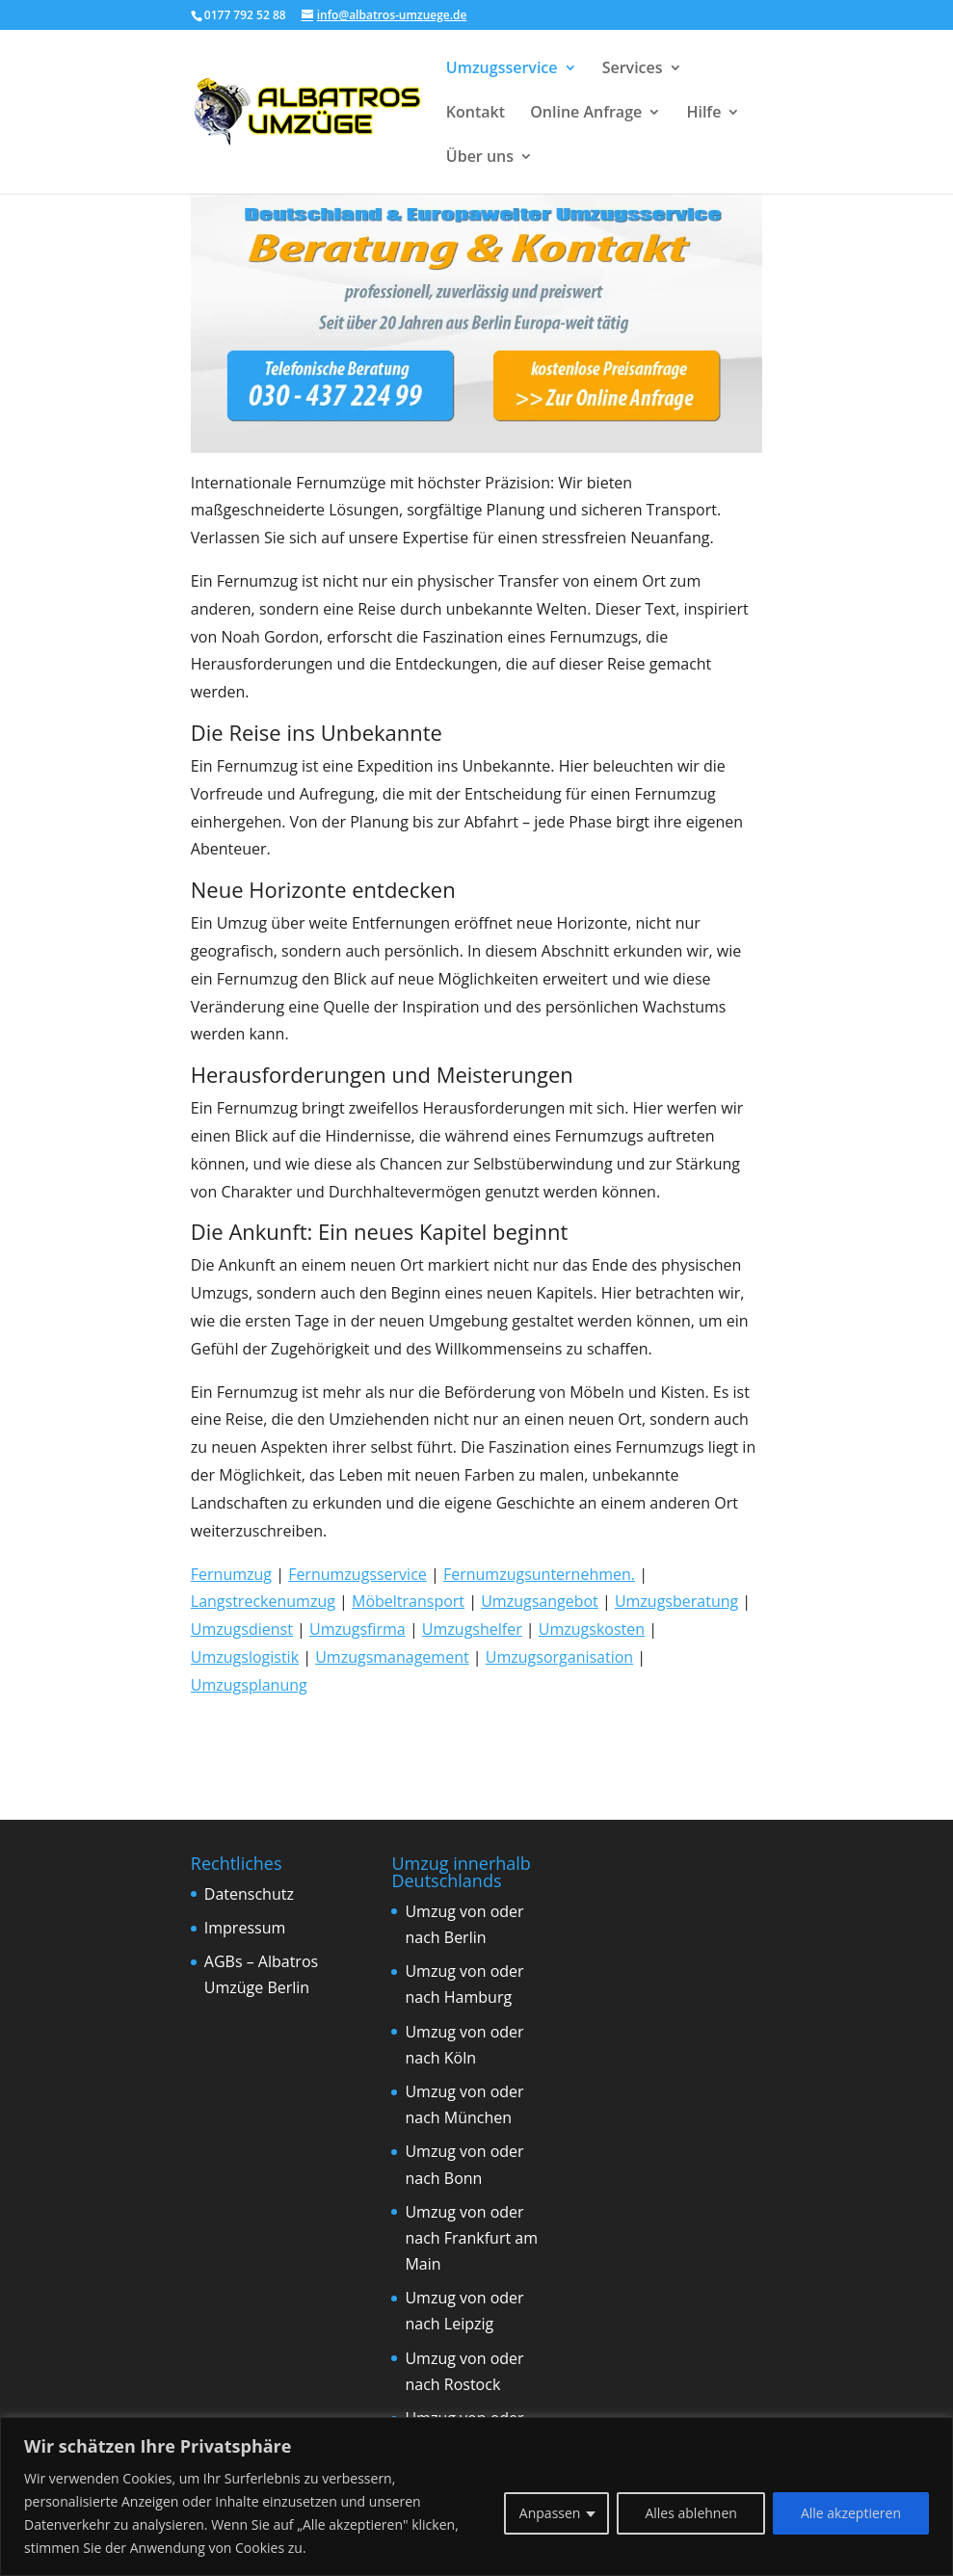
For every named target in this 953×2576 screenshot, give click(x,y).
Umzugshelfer (472, 1629)
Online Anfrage (586, 113)
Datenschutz (249, 1894)
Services (632, 69)
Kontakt (475, 113)
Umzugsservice (502, 69)
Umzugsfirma (357, 1629)
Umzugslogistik (245, 1657)
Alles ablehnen (690, 2513)
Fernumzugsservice (357, 1574)
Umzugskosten (592, 1629)
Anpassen (550, 2513)
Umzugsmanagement (392, 1657)
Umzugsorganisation (559, 1657)
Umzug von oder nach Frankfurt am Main (471, 2237)
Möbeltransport (408, 1601)
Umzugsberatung (676, 1601)
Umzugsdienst (242, 1629)
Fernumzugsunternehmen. (539, 1574)
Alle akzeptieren (851, 2513)
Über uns (480, 158)
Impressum (244, 1927)
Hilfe (703, 113)
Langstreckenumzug (263, 1601)
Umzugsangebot (539, 1601)
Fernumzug (231, 1574)
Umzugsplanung (249, 1684)
